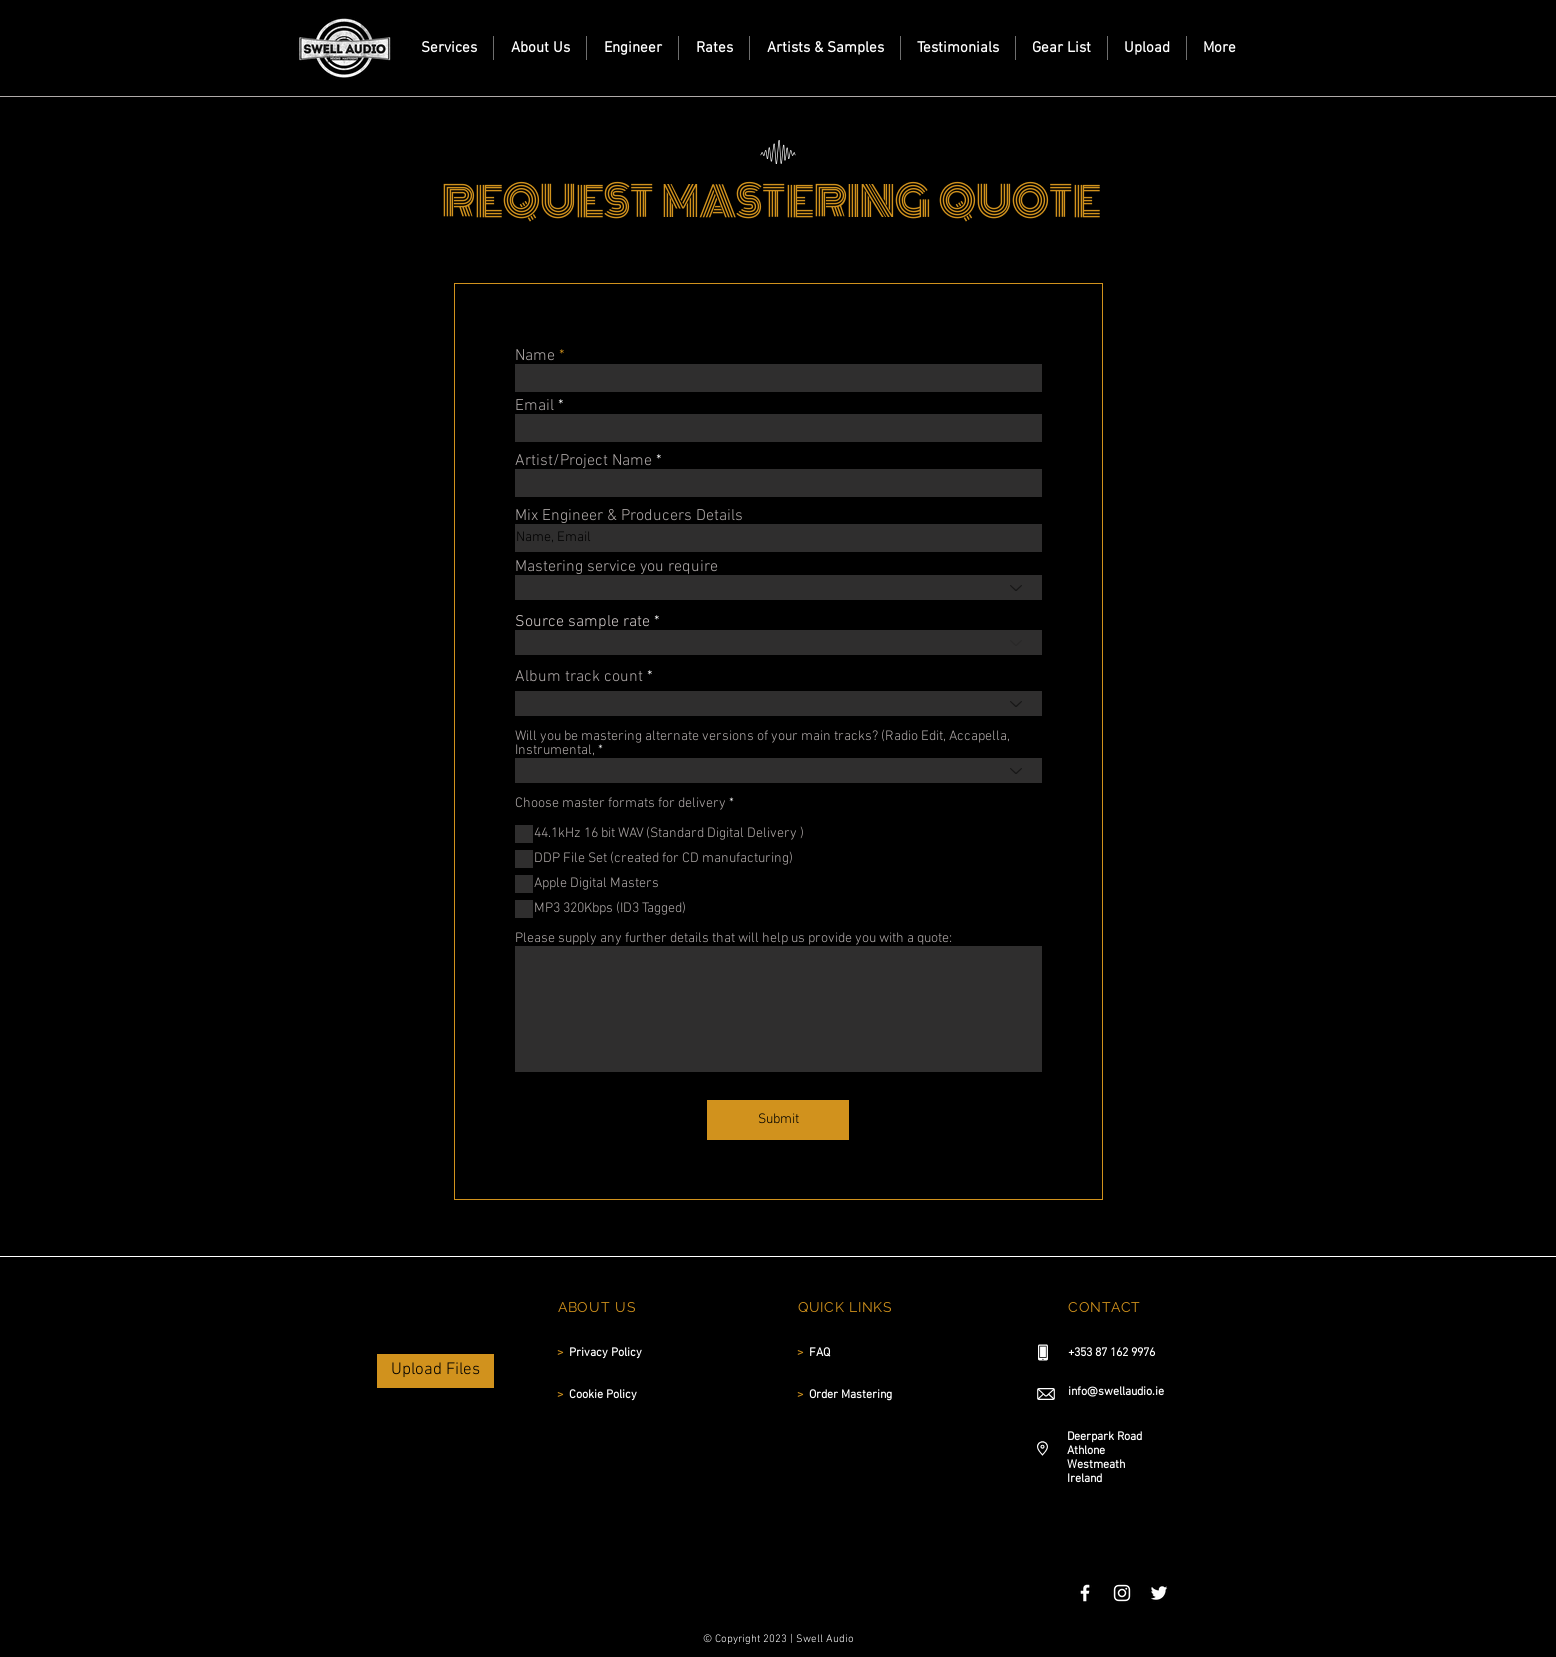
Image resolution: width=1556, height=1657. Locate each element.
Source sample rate (582, 622)
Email (534, 406)
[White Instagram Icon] (1122, 1593)
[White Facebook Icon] (1085, 1593)
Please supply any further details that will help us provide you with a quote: (733, 939)
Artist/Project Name (583, 461)
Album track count (579, 677)
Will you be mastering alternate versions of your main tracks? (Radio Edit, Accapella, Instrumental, (762, 744)
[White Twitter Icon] (1159, 1593)
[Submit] (778, 1120)
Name (535, 356)
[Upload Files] (435, 1371)
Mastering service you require (616, 567)
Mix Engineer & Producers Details (629, 516)
